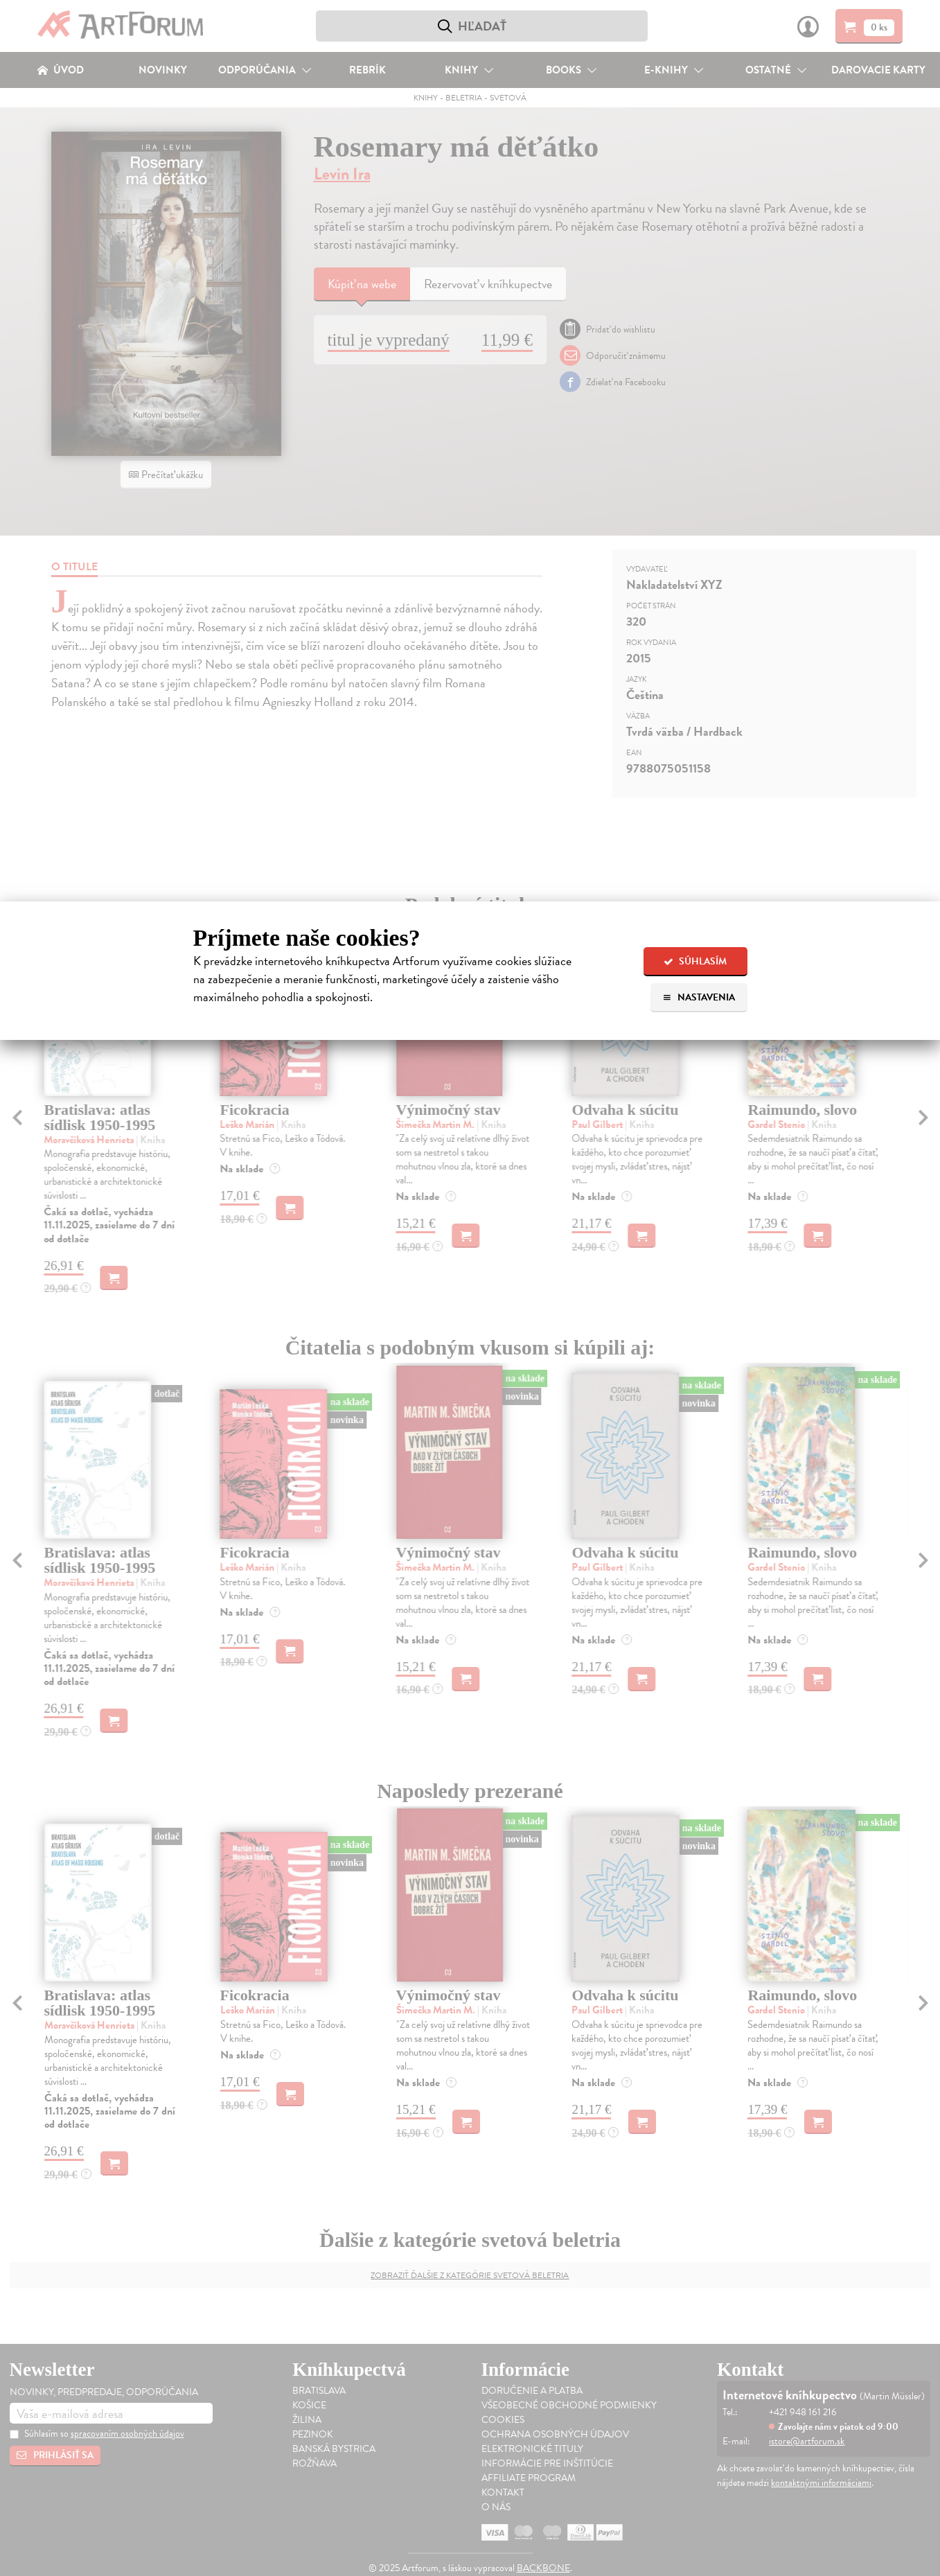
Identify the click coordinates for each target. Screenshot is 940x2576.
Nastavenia (698, 997)
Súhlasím (695, 961)
